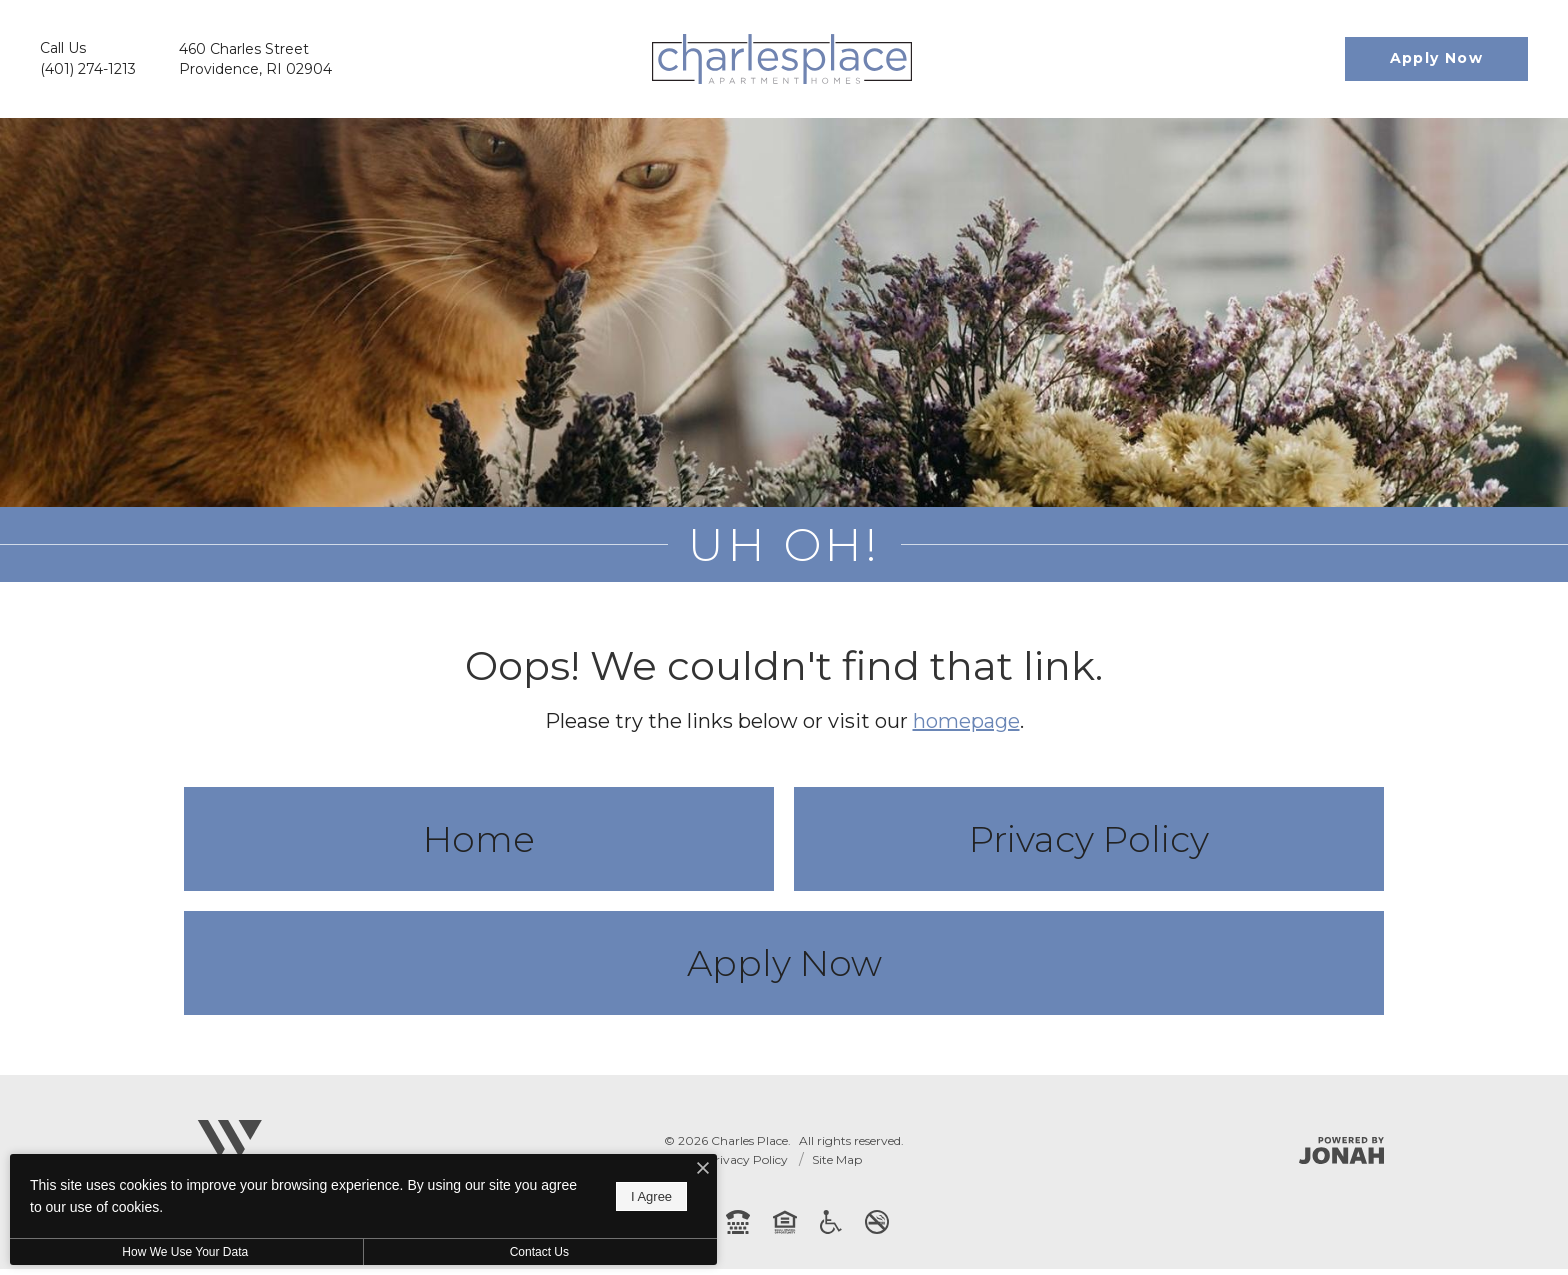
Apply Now (784, 969)
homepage (966, 727)
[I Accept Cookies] (696, 1169)
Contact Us (533, 1252)
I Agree (644, 1196)
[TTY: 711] (738, 1228)
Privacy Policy (1089, 845)
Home (479, 845)
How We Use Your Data (184, 1252)
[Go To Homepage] (782, 59)
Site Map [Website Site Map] (837, 1165)
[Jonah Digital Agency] (1341, 1156)
